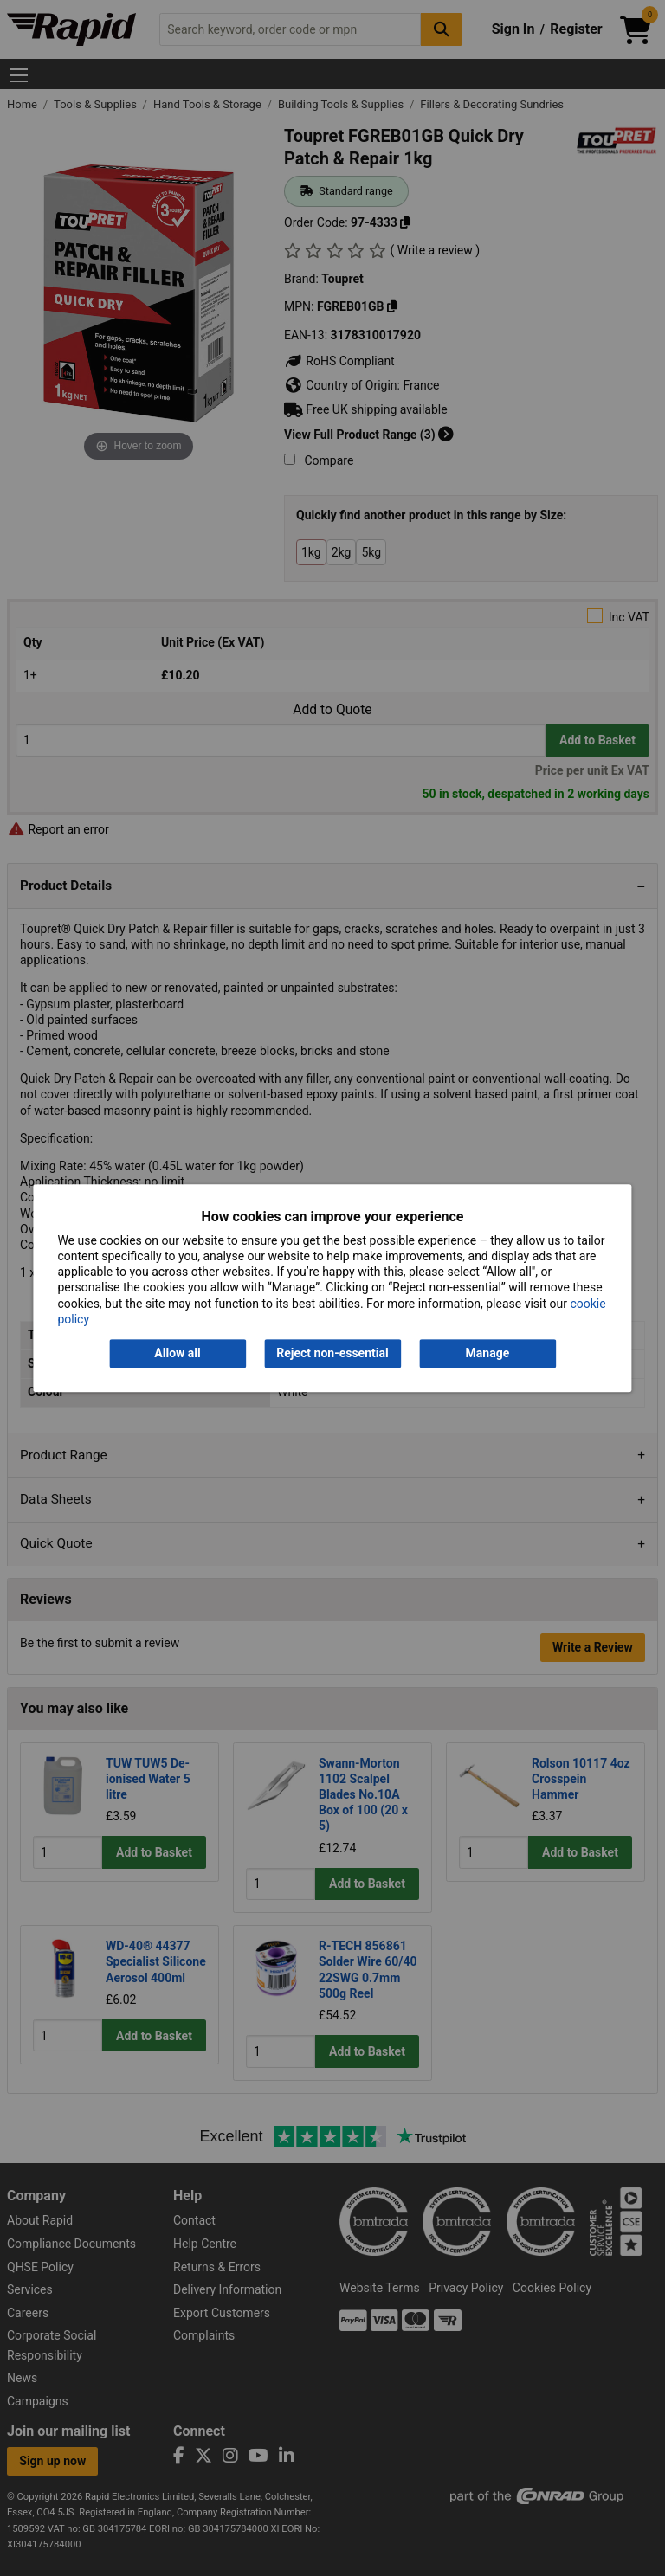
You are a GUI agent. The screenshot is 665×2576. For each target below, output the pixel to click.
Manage (488, 1353)
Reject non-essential (332, 1353)
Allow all (177, 1353)
